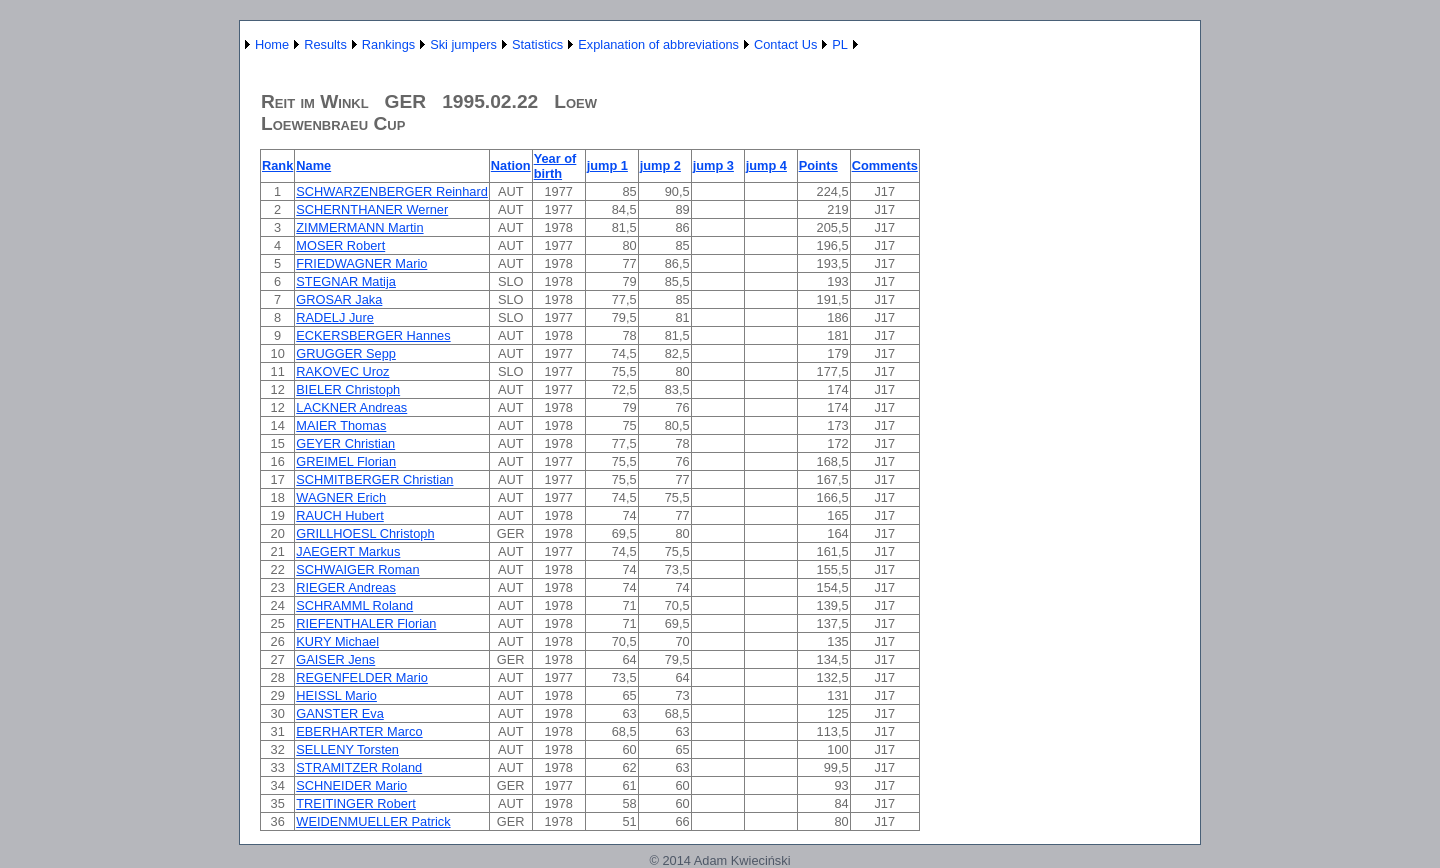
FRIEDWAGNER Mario (361, 263)
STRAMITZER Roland (359, 767)
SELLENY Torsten (347, 749)
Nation (511, 165)
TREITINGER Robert (355, 803)
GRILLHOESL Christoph (365, 533)
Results (325, 44)
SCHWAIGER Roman (357, 569)
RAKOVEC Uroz (342, 371)
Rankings (388, 44)
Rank (277, 165)
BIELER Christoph (348, 389)
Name (313, 165)
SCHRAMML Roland (354, 605)
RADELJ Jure (335, 317)
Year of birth (555, 166)
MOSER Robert (340, 245)
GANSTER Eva (339, 713)
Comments (885, 165)
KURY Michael (337, 641)
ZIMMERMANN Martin (359, 227)
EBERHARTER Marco (359, 731)
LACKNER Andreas (351, 407)
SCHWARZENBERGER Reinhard (392, 191)
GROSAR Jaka (339, 299)
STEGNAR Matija (346, 281)
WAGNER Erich (341, 497)
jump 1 (607, 165)
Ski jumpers (463, 44)
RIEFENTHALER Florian (366, 623)
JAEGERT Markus (348, 551)
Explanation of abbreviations (658, 44)
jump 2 (660, 165)
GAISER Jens (335, 659)
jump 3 (713, 165)
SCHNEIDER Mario (351, 785)
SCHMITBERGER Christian (374, 479)
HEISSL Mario (336, 695)
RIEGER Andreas (346, 587)
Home (272, 44)
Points (818, 165)
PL (840, 44)
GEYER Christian (345, 443)
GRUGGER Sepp (346, 353)
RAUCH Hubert (339, 515)
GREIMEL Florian (346, 461)
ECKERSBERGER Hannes (373, 335)
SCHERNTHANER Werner (372, 209)
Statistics (537, 44)
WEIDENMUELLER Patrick (373, 821)
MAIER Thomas (341, 425)
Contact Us (785, 44)
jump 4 (766, 165)
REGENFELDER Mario (362, 677)
